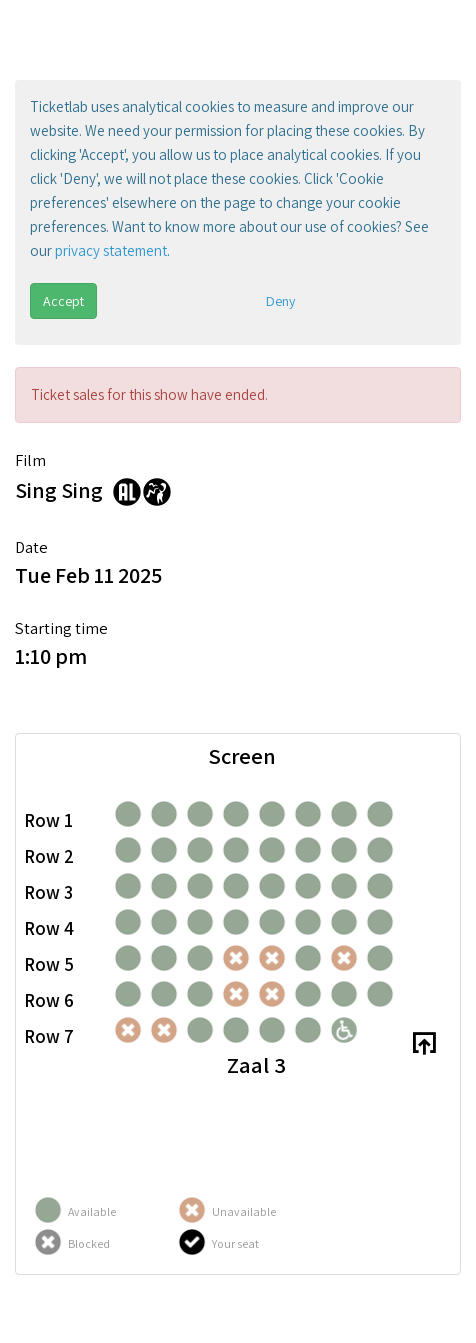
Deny (280, 301)
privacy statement (111, 250)
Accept (63, 301)
